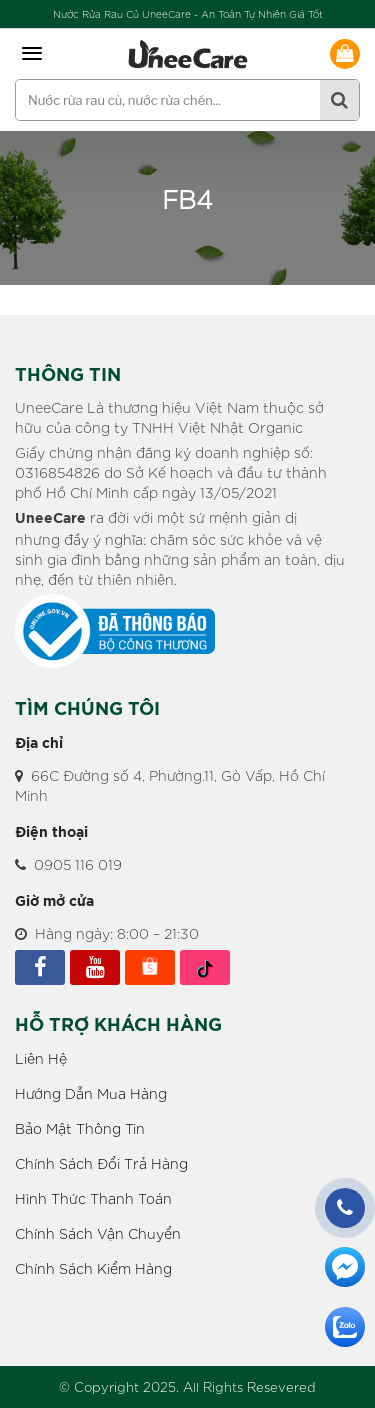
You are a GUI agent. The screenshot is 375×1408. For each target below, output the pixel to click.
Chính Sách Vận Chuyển (98, 1233)
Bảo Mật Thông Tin (80, 1128)
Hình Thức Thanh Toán (93, 1198)
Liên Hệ (41, 1058)
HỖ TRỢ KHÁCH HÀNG (118, 1026)
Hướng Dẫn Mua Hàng (91, 1093)
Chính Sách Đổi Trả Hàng (101, 1163)
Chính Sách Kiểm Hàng (93, 1268)
